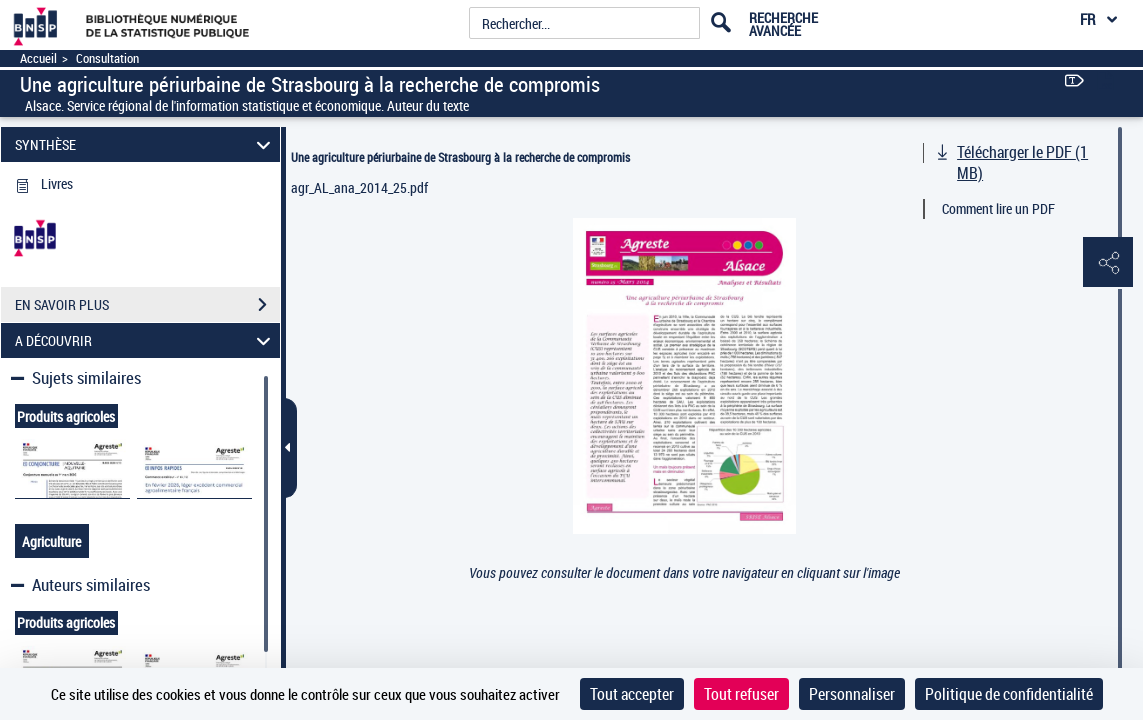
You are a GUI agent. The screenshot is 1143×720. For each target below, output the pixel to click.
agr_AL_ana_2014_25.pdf (359, 187)
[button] (1108, 263)
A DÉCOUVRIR (145, 340)
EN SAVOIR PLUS (147, 305)
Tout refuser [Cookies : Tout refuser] (741, 694)
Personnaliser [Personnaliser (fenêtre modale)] (852, 694)
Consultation (107, 58)
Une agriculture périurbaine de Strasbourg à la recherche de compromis (460, 157)
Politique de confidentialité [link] (1009, 694)
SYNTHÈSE (145, 144)
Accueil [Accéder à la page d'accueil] (38, 58)
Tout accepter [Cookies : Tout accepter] (632, 694)
